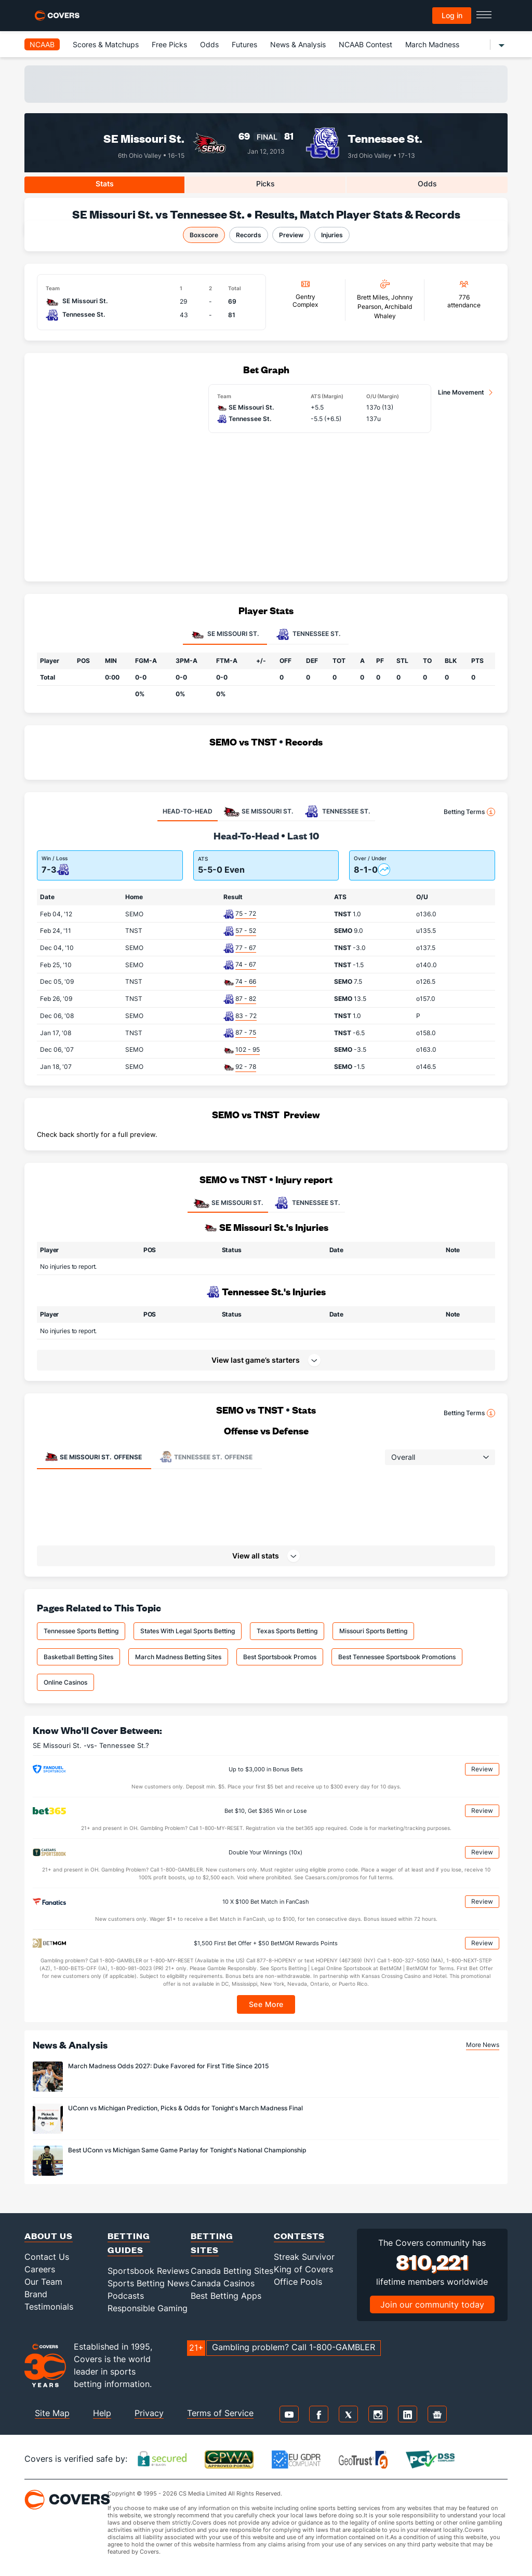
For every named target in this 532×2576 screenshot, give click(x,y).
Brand (35, 2294)
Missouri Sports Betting (373, 1631)
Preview (291, 235)
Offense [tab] (93, 1456)
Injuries (332, 235)
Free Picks (169, 44)
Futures (244, 44)
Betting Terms (469, 812)
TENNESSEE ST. (306, 1203)
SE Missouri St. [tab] (225, 634)
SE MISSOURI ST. (228, 1203)
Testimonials (48, 2306)
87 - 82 (245, 998)
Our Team (43, 2281)
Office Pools (298, 2281)
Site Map (52, 2413)
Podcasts (126, 2295)
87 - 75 (245, 1032)
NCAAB (42, 44)
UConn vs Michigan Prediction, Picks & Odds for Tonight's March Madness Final (185, 2108)
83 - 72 (246, 1016)
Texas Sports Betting (287, 1631)
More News (482, 2045)
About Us (48, 2236)
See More (266, 2004)
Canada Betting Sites (232, 2271)
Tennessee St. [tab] (308, 634)
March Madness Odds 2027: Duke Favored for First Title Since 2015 (168, 2066)
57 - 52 (245, 930)
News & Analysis (298, 44)
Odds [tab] (427, 183)
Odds (209, 44)
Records (248, 235)
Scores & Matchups (106, 44)
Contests (299, 2236)
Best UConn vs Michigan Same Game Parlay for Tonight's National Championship (187, 2150)
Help (102, 2413)
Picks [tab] (265, 183)
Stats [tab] (105, 183)
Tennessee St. (385, 138)
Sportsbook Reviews (148, 2271)
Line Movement (461, 392)
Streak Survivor (304, 2257)
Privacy (149, 2413)
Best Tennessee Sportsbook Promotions (397, 1657)
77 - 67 (245, 948)
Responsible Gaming (148, 2308)
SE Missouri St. (143, 138)
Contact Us (46, 2257)
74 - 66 (245, 981)
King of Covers (303, 2269)
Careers (39, 2269)
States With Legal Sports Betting (187, 1631)
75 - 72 (245, 913)
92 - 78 (245, 1066)
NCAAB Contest (365, 44)
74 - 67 (245, 964)
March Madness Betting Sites (178, 1657)
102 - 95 (247, 1049)
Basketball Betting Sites (78, 1657)
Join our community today (432, 2304)
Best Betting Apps (226, 2295)
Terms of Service (220, 2413)
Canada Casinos (223, 2283)
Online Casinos (65, 1682)
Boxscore (204, 235)
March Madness (432, 44)
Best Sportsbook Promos (279, 1657)
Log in (452, 15)
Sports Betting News (148, 2283)
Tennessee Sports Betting (81, 1631)
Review (482, 1769)
